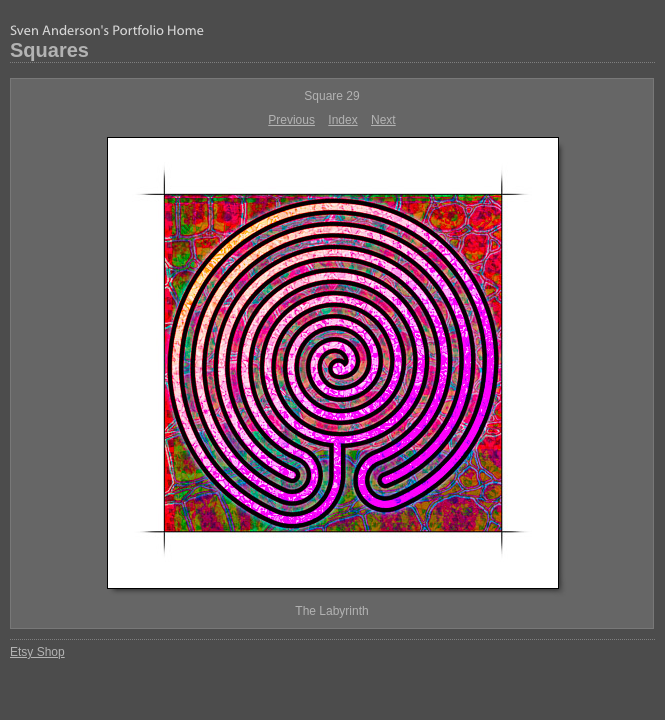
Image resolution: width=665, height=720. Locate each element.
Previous (291, 120)
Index (342, 120)
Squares (49, 50)
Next (383, 120)
